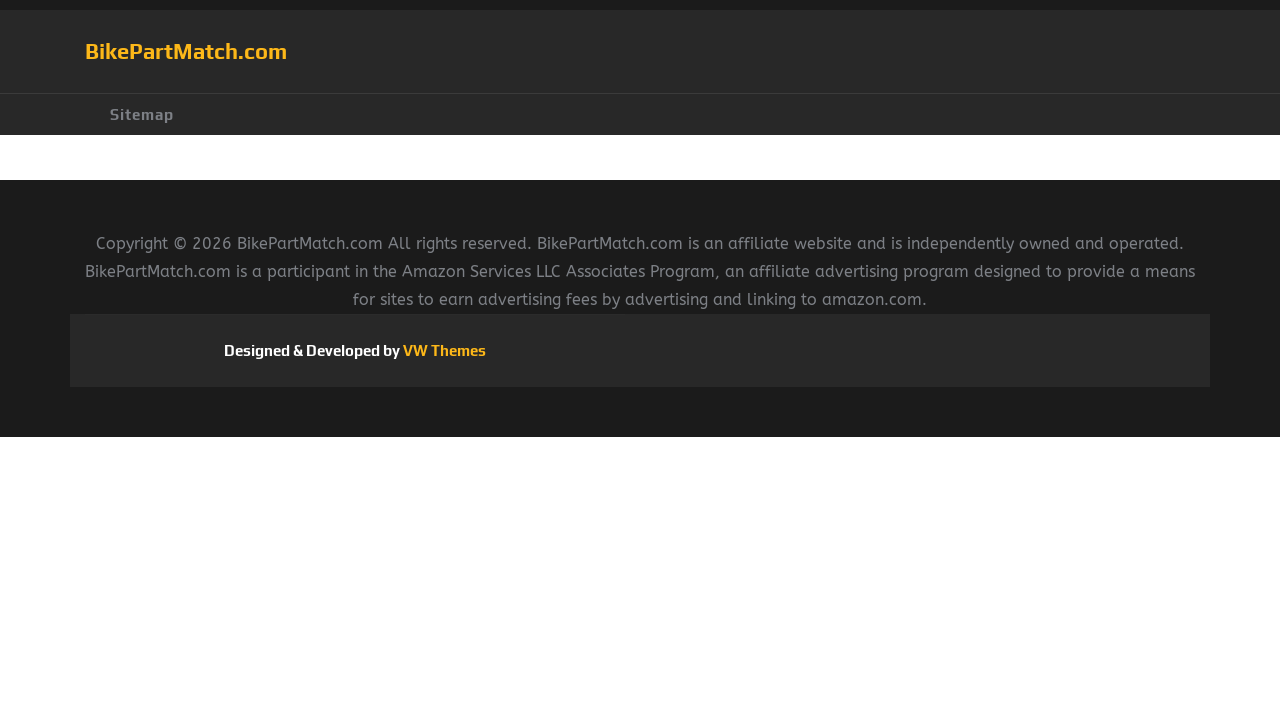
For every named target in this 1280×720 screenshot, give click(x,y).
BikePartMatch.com (186, 51)
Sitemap (142, 114)
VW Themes (443, 350)
